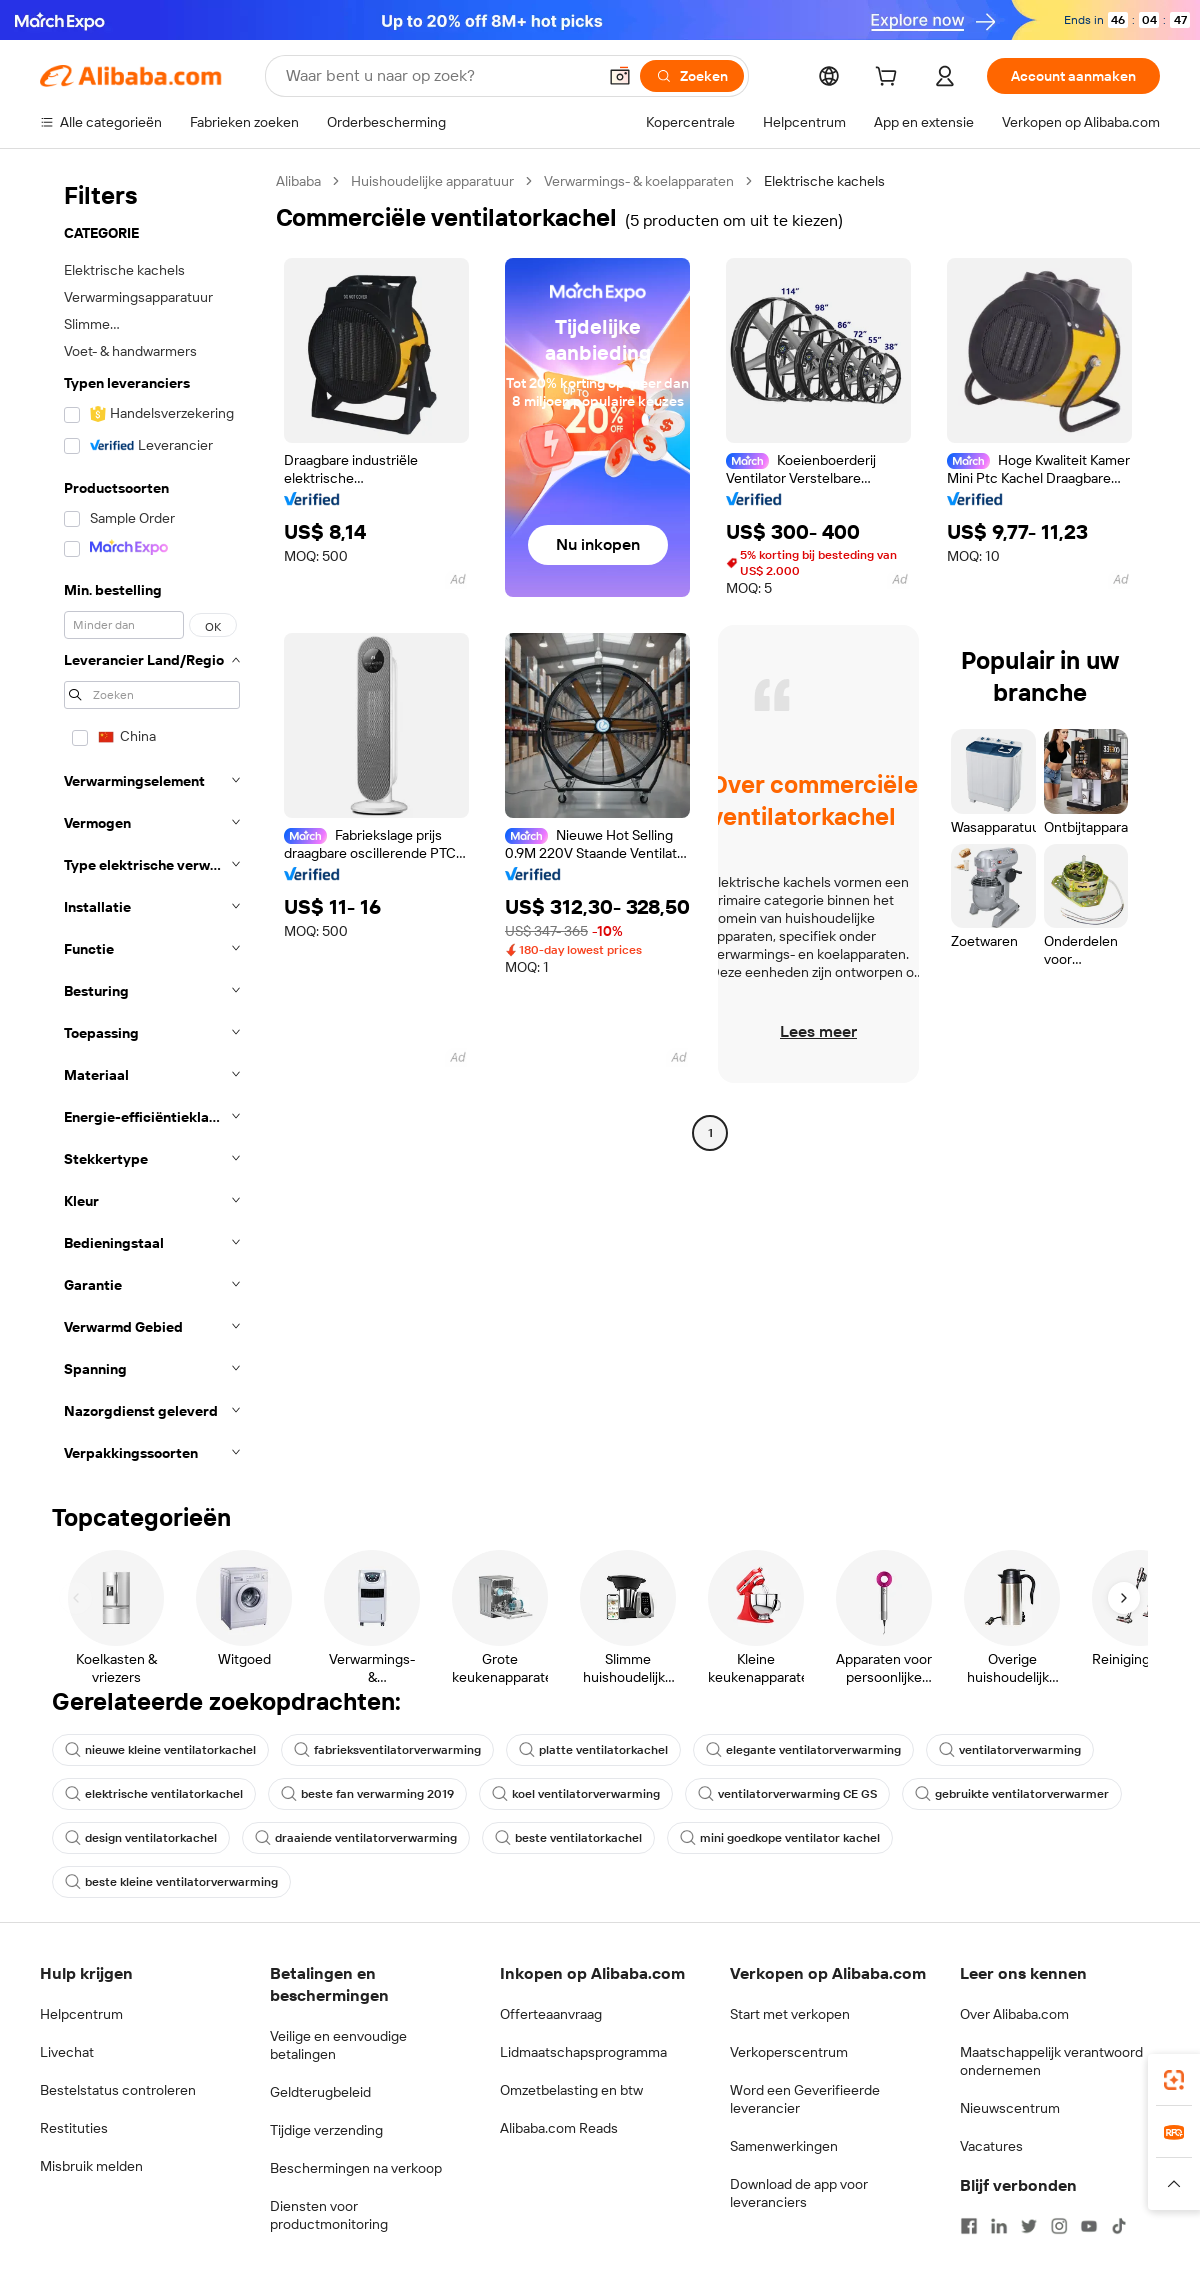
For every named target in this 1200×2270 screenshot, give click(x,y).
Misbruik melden (91, 2166)
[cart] (890, 79)
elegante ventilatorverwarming (803, 1750)
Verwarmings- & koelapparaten (639, 181)
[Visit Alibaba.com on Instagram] (1059, 2226)
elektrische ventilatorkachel (154, 1794)
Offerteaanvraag (551, 2014)
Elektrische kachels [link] (824, 181)
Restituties (74, 2128)
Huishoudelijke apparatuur (432, 181)
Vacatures (991, 2146)
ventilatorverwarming (1010, 1750)
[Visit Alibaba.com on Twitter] (1029, 2226)
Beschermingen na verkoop (356, 2168)
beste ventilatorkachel (568, 1838)
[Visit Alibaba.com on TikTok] (1119, 2226)
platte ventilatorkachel (593, 1750)
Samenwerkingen (784, 2146)
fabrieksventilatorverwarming (387, 1750)
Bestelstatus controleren (118, 2090)
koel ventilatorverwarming (576, 1794)
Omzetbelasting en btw (571, 2090)
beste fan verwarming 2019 (367, 1794)
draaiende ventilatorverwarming (356, 1838)
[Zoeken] (692, 76)
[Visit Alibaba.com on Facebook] (969, 2226)
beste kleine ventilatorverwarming (171, 1882)
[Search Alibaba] (439, 76)
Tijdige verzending (326, 2130)
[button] (620, 76)
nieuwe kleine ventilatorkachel (160, 1750)
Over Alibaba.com (1014, 2014)
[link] (1174, 2080)
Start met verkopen (790, 2014)
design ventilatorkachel (141, 1838)
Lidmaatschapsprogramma (583, 2052)
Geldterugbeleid (320, 2092)
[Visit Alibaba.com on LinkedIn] (999, 2226)
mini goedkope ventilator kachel (780, 1838)
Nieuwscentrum (1010, 2108)
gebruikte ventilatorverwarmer (1012, 1794)
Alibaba (298, 181)
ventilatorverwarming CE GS (787, 1794)
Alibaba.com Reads (559, 2128)
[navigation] (152, 823)
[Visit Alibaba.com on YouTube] (1089, 2226)
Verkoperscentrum (789, 2052)
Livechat (67, 2052)
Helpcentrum (81, 2014)
